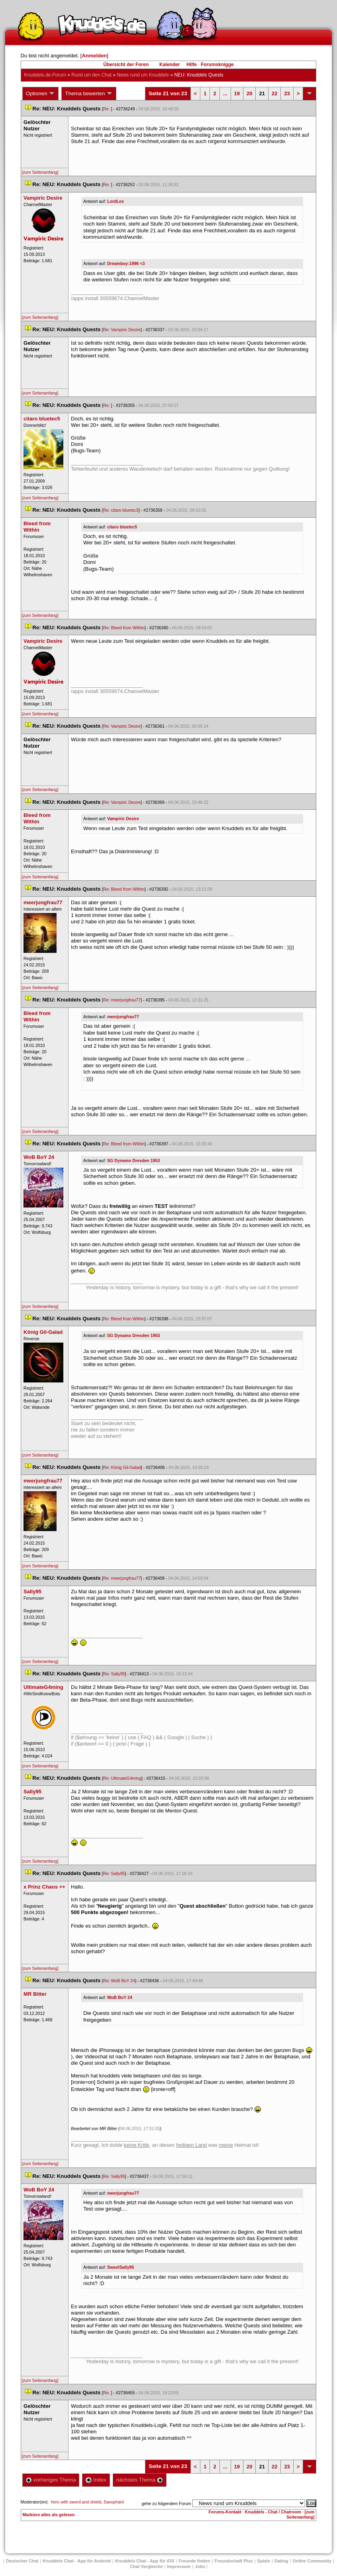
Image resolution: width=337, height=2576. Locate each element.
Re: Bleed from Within (124, 627)
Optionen (40, 93)
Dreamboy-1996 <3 (126, 263)
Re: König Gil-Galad (122, 1467)
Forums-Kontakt (225, 2511)
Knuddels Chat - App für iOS (144, 2560)
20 (249, 93)
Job (200, 2566)
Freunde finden (194, 2560)
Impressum (179, 2566)
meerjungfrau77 (123, 1016)
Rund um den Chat (91, 75)
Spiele (263, 2560)
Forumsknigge (217, 64)
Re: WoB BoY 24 (119, 1980)
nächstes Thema (139, 2480)
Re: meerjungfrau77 (122, 999)
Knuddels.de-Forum (45, 75)
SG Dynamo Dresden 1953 (133, 1160)
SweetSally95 (120, 2267)
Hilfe (191, 64)
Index (96, 2480)
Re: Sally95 (114, 1673)
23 (287, 93)
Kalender (169, 64)
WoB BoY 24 (119, 1997)
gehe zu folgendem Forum (166, 2503)
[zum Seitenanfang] (40, 172)
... (225, 93)
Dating (281, 2560)
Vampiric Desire (123, 818)
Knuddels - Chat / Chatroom (273, 2511)
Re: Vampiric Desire (122, 329)
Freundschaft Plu (234, 2560)
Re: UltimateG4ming (122, 1778)
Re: (107, 108)
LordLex (115, 201)
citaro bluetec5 (122, 526)
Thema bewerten (89, 93)
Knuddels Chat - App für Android (77, 2560)
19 (237, 93)
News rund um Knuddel (143, 75)
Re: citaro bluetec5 (121, 510)
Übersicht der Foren (126, 64)
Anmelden (94, 56)
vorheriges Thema (51, 2480)
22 (274, 93)
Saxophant (114, 2501)
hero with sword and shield (76, 2501)
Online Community (311, 2560)
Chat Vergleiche (146, 2566)
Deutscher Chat (22, 2560)
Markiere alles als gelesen (49, 2514)
